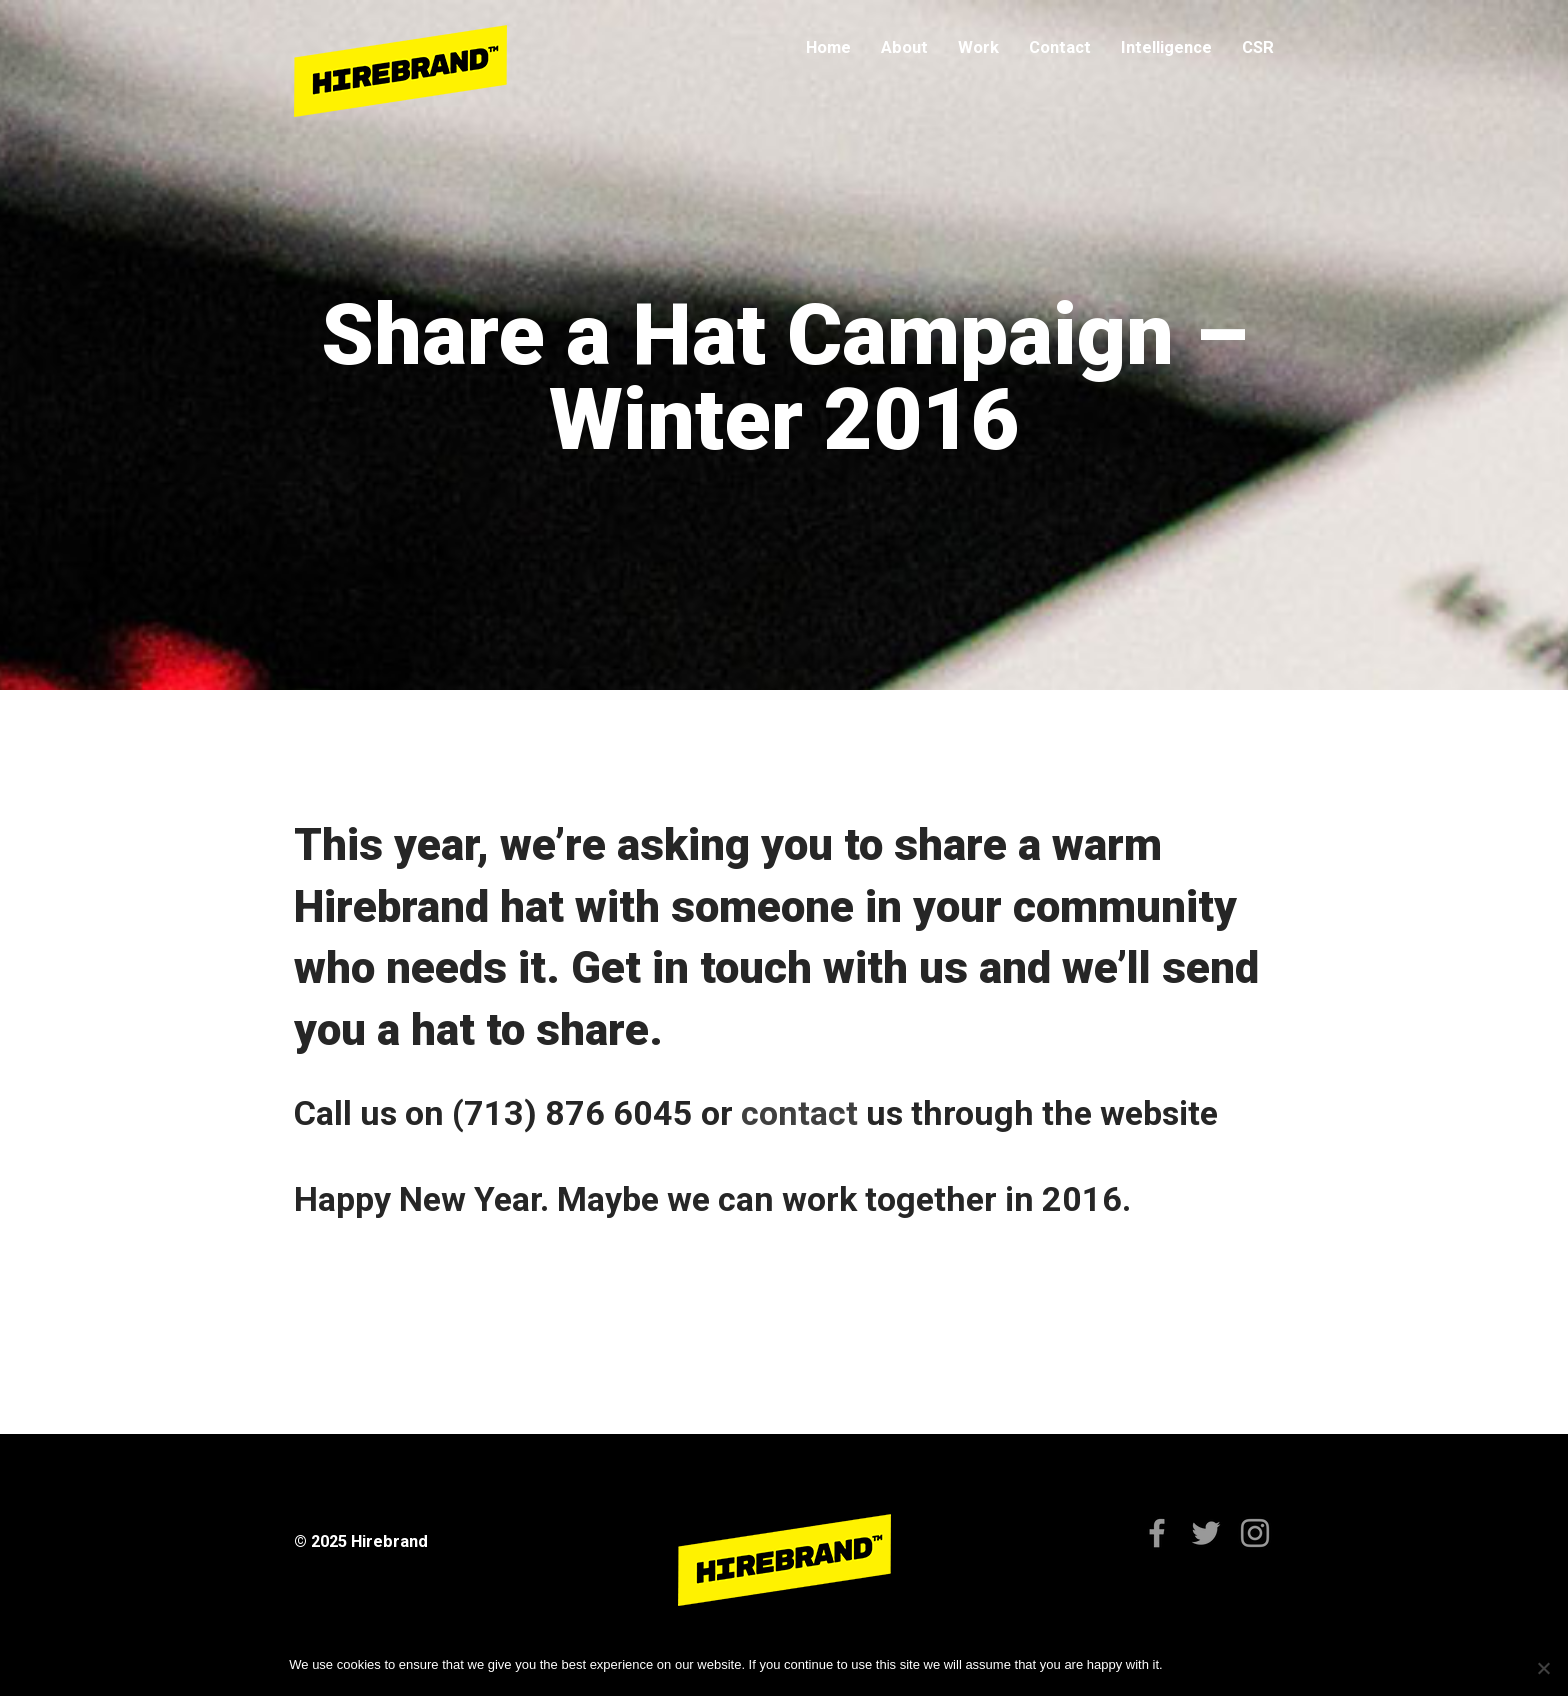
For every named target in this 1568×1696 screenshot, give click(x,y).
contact (803, 1113)
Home (828, 47)
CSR (1258, 47)
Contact (1060, 47)
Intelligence (1166, 47)
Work (978, 47)
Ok (1181, 1664)
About (904, 47)
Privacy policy (1238, 1664)
